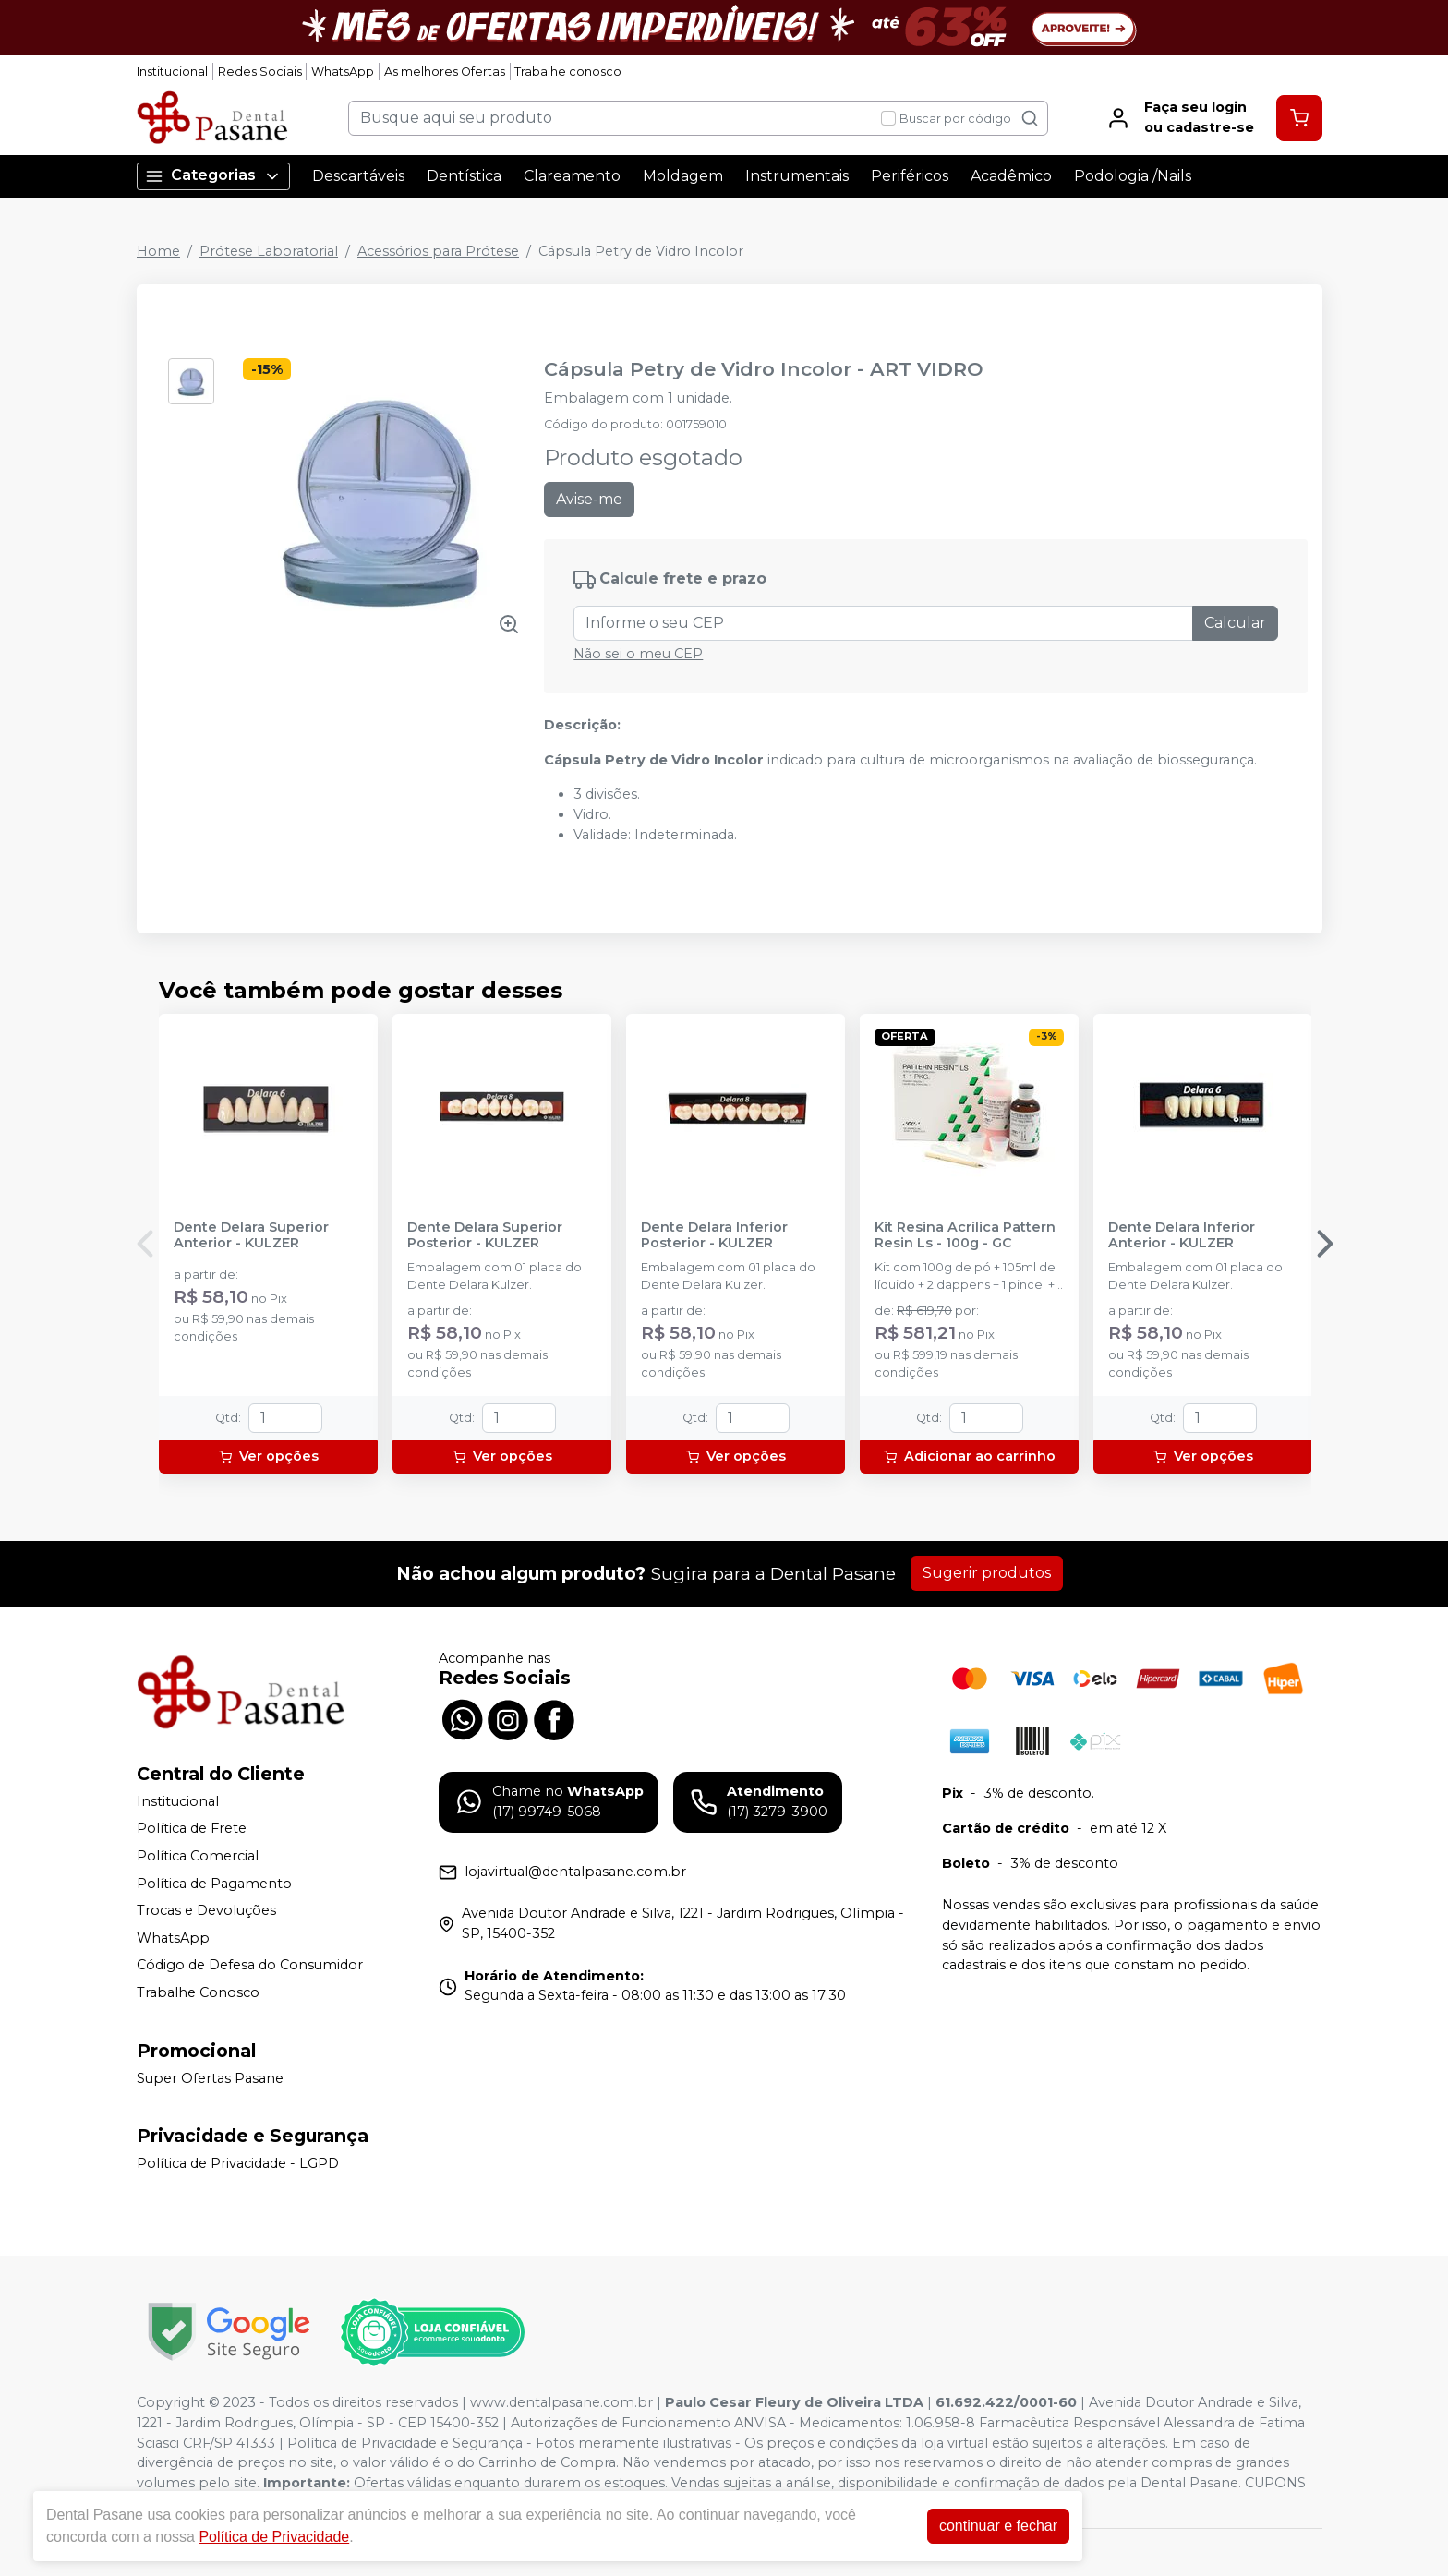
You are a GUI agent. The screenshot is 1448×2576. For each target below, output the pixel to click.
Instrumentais (797, 176)
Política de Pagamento (214, 1883)
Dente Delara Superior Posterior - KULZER (484, 1235)
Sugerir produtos (987, 1573)
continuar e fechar (998, 2526)
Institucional (172, 71)
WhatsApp (342, 71)
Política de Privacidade (274, 2537)
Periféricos (909, 176)
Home (158, 251)
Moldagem (683, 176)
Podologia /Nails (1132, 176)
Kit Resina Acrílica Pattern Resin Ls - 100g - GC (965, 1235)
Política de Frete (192, 1829)
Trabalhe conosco (567, 71)
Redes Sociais (260, 71)
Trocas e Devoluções (206, 1910)
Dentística (464, 176)
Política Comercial (198, 1856)
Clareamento (572, 176)
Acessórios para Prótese (438, 251)
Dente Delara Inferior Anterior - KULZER (1181, 1235)
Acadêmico (1011, 176)
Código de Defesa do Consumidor (250, 1965)
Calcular (1235, 623)
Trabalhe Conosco (198, 1992)
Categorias (213, 176)
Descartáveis (358, 176)
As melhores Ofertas (444, 71)
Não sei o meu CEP (638, 653)
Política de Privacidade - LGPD (238, 2163)
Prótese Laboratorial (268, 251)
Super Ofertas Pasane (210, 2078)
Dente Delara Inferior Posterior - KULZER (714, 1235)
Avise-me (589, 499)
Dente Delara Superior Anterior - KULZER (251, 1235)
